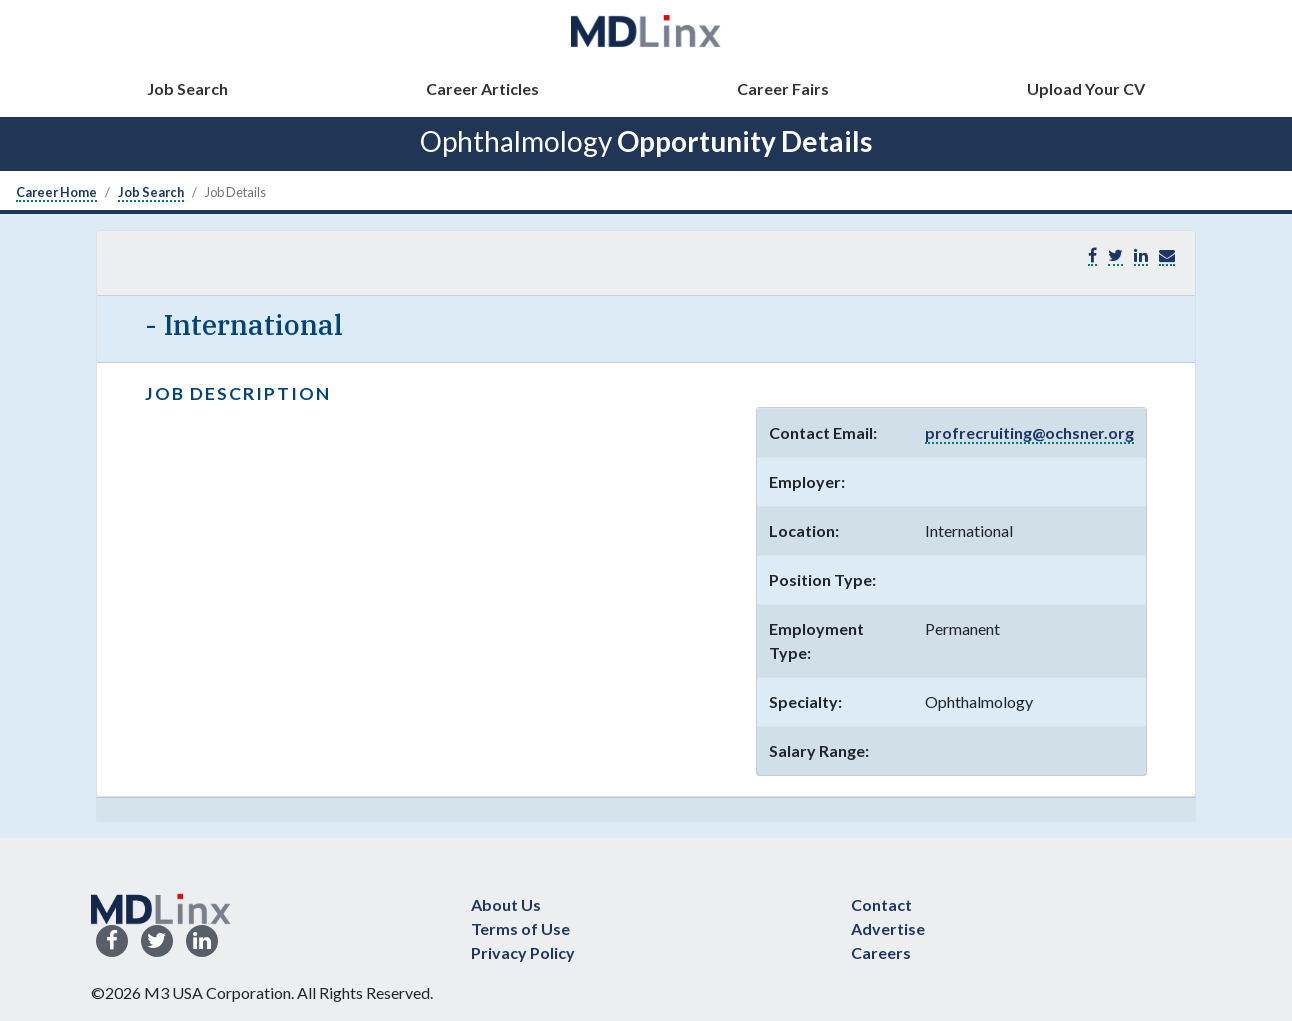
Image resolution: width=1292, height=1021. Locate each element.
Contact (881, 904)
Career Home (56, 192)
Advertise (888, 928)
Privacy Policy (523, 952)
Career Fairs (783, 88)
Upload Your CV (1086, 88)
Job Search (187, 88)
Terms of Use (520, 928)
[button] (1167, 255)
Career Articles (482, 88)
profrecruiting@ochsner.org (1029, 432)
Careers (881, 952)
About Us (506, 904)
